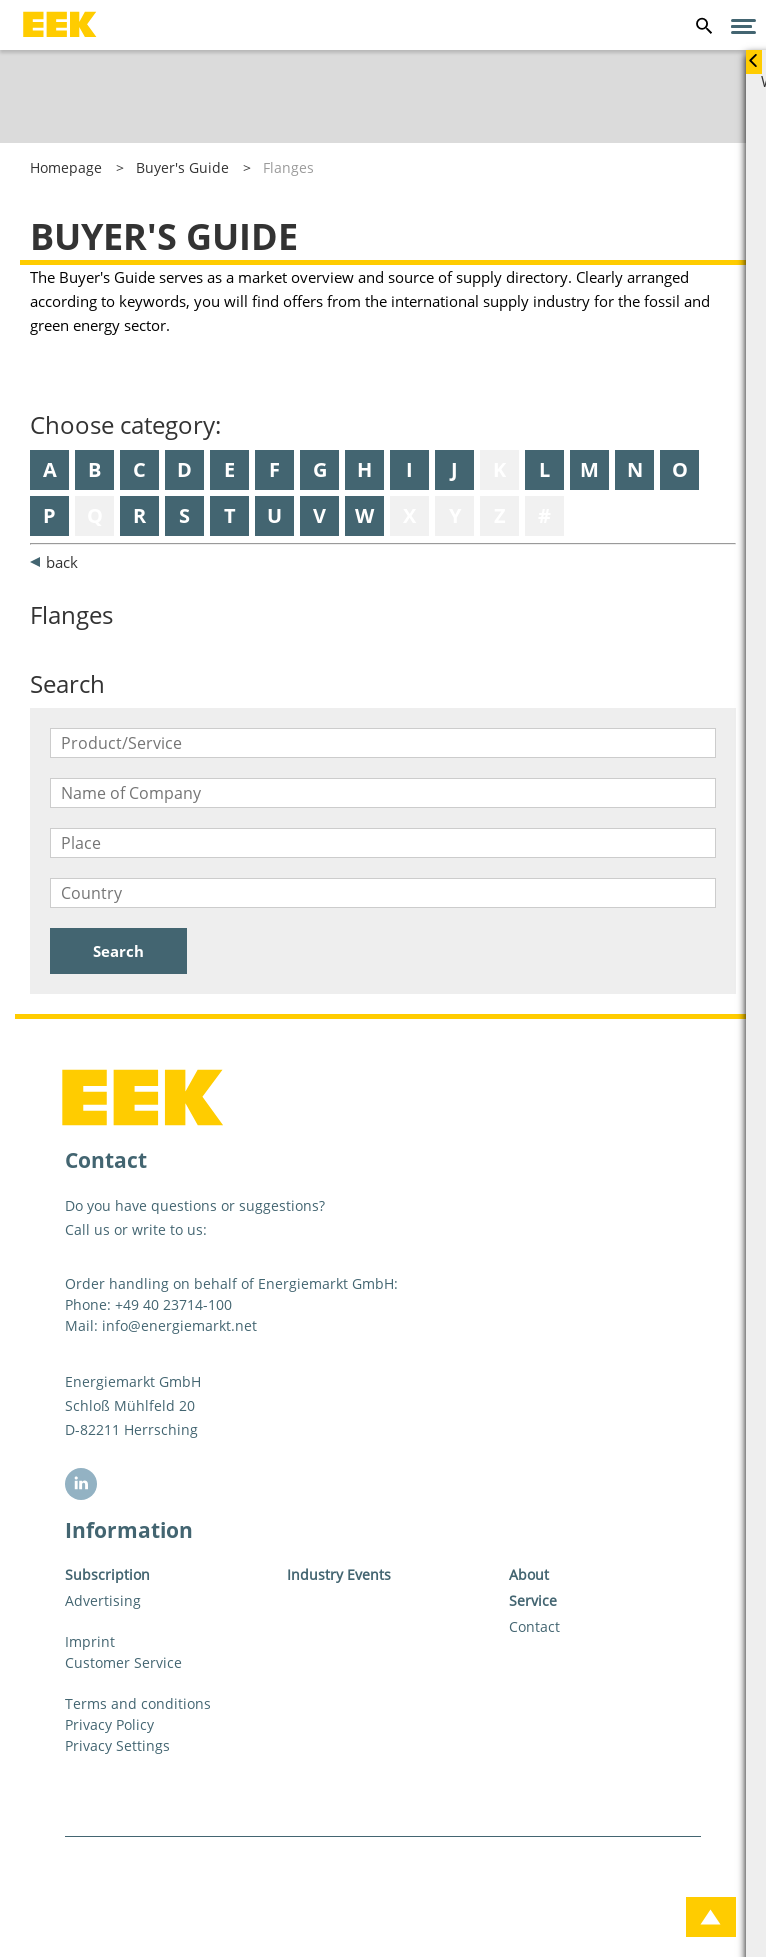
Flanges (288, 167)
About (529, 1574)
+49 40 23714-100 (173, 1304)
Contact (534, 1626)
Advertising (103, 1600)
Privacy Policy (109, 1724)
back (62, 562)
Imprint (90, 1641)
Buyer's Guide (182, 167)
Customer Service (123, 1662)
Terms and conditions (138, 1703)
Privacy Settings (117, 1745)
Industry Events (339, 1574)
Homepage (66, 167)
